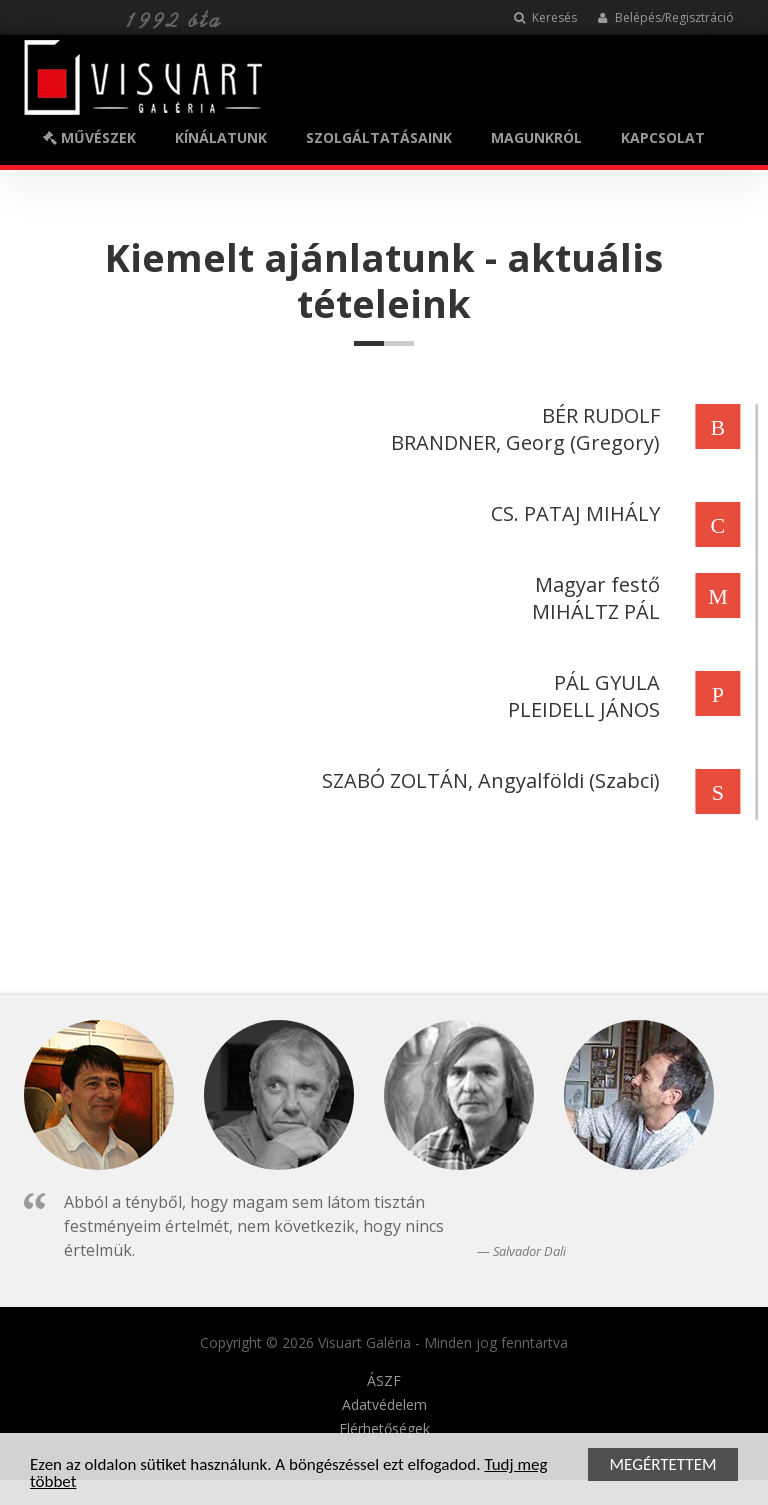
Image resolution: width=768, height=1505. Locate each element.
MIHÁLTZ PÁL (593, 611)
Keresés (545, 17)
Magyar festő (594, 584)
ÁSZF (384, 1381)
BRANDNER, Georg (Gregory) (522, 442)
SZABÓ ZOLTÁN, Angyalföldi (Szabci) (488, 780)
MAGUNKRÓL (536, 137)
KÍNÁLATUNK (221, 137)
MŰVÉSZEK (89, 137)
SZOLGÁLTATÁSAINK (379, 137)
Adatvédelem (384, 1405)
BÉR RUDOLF (598, 415)
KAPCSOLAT (663, 137)
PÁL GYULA (604, 682)
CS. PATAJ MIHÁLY (572, 513)
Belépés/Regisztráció (665, 17)
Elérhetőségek (384, 1429)
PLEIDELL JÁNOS (581, 709)
